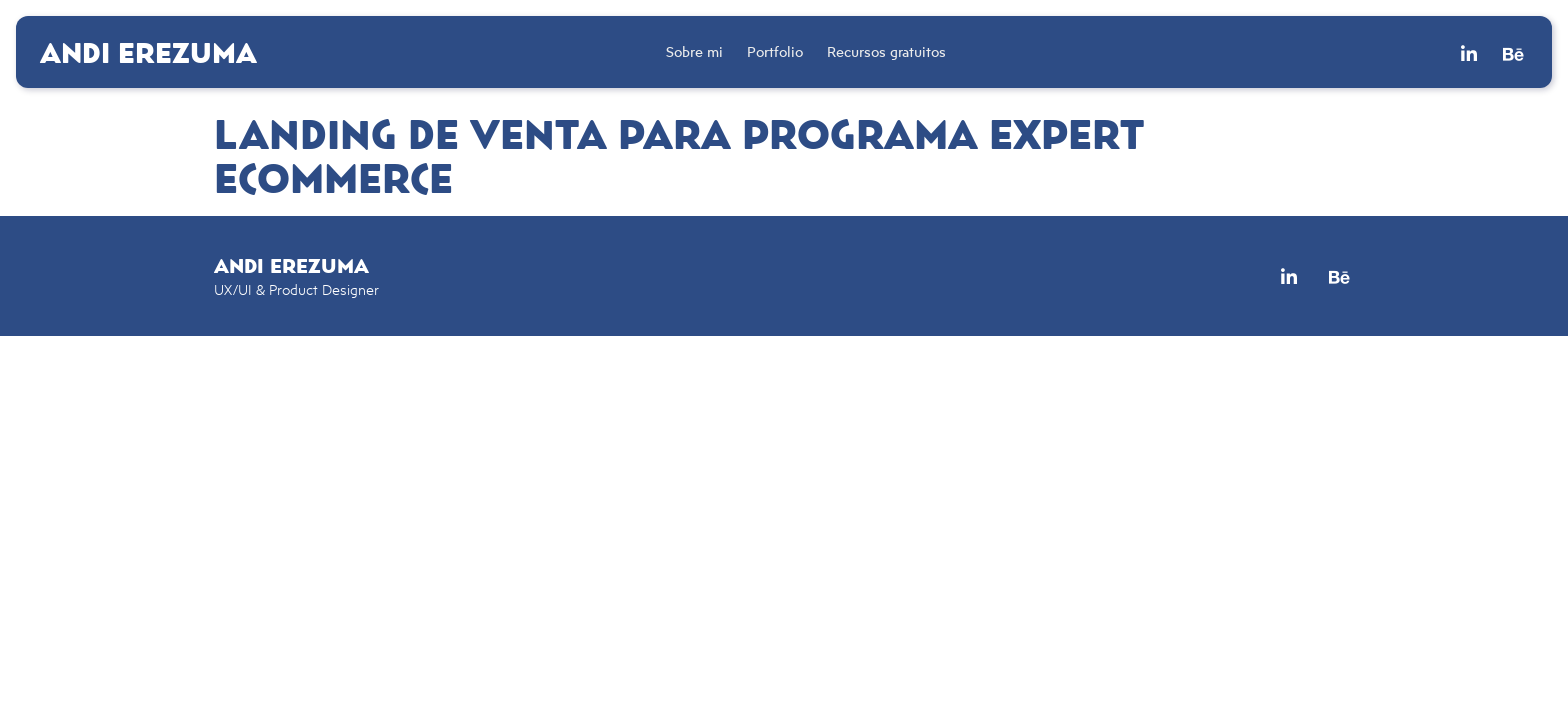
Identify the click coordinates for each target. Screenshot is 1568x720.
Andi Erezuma (148, 52)
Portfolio (775, 51)
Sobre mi (694, 51)
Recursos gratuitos (886, 51)
